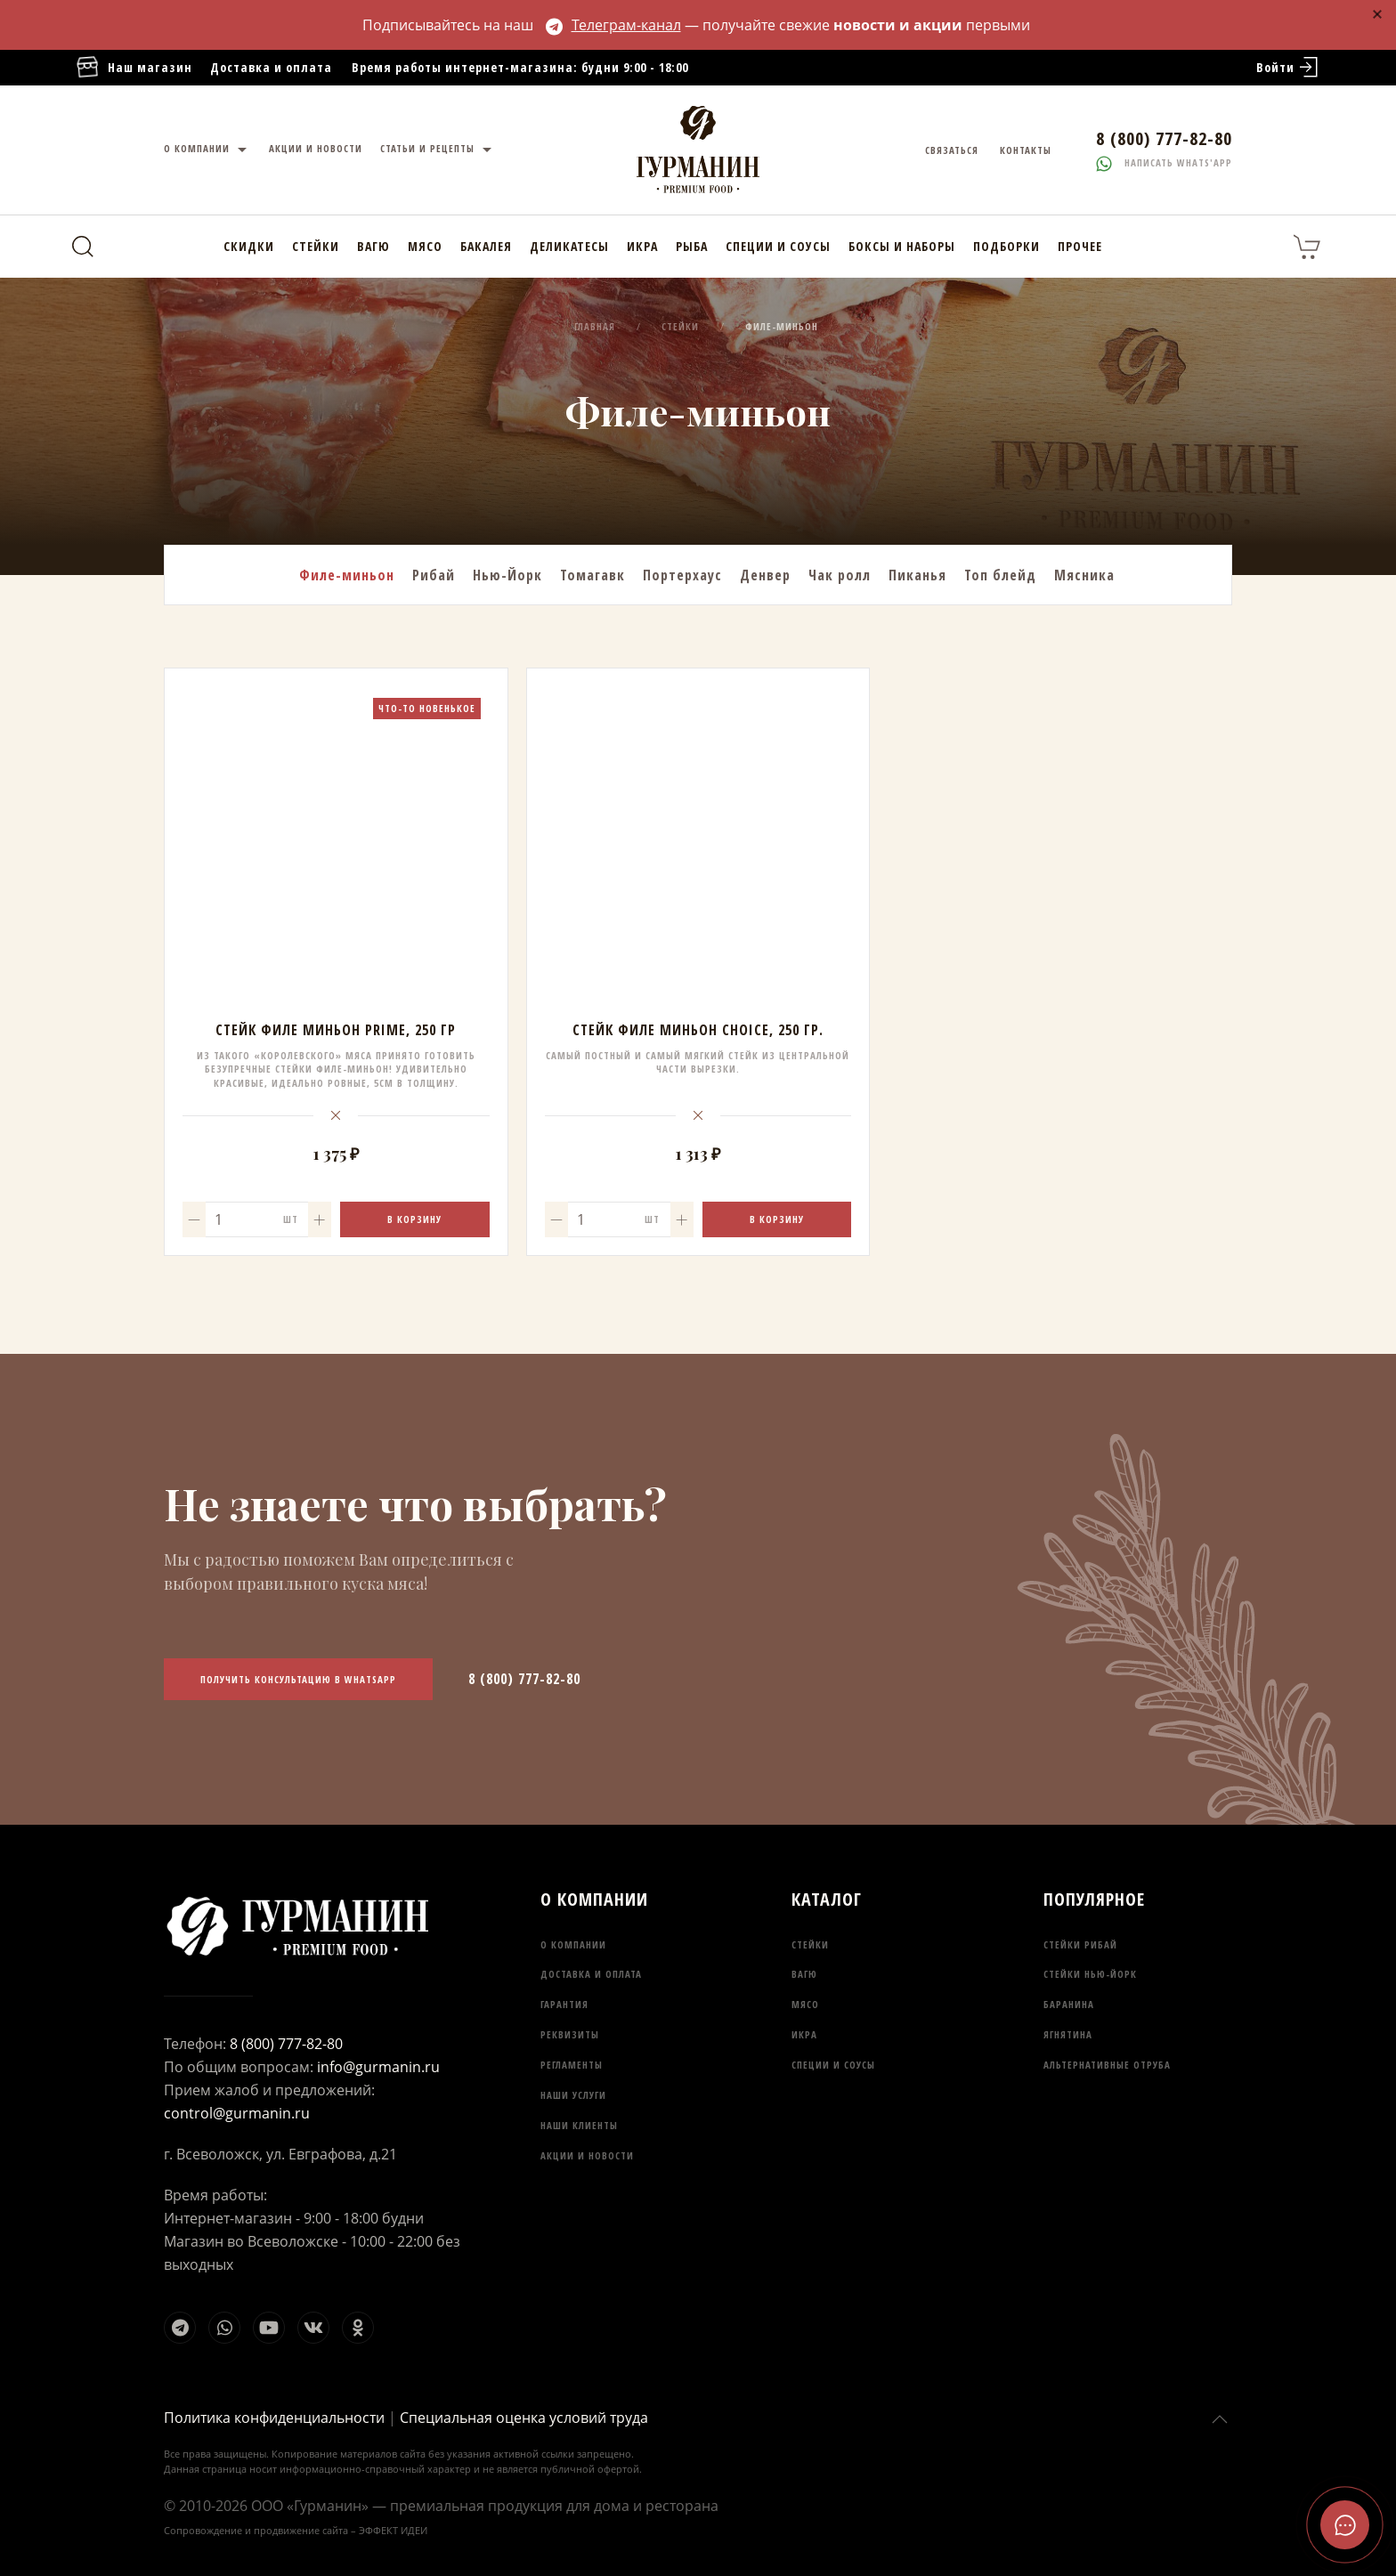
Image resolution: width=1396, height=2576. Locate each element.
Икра (642, 246)
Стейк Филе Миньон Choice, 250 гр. (698, 1030)
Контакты (1025, 150)
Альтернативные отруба (1107, 2064)
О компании (207, 150)
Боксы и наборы (901, 246)
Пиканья (917, 575)
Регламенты (571, 2064)
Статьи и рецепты (438, 150)
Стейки (315, 246)
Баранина (1068, 2004)
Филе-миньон (346, 575)
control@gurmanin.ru (237, 2113)
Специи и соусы (778, 246)
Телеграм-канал (613, 25)
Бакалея (486, 246)
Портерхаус (682, 575)
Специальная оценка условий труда (524, 2417)
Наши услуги (573, 2095)
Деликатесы (569, 246)
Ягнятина (1067, 2034)
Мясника (1084, 575)
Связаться (951, 150)
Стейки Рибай (1080, 1944)
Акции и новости (315, 148)
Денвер (765, 575)
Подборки (1006, 246)
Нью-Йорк (507, 575)
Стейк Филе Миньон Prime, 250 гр (335, 1030)
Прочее (1080, 246)
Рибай (433, 575)
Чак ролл (839, 575)
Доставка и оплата (271, 67)
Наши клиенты (579, 2125)
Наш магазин (133, 68)
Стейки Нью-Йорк (1090, 1974)
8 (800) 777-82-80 (524, 1679)
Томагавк (592, 575)
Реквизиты (569, 2034)
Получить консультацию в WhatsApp (298, 1679)
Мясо (425, 246)
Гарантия (564, 2004)
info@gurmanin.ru (378, 2067)
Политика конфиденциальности (274, 2417)
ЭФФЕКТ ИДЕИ (393, 2530)
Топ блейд (1000, 575)
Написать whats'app (1164, 162)
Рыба (692, 246)
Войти (1288, 67)
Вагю (373, 246)
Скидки (248, 246)
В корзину (414, 1219)
